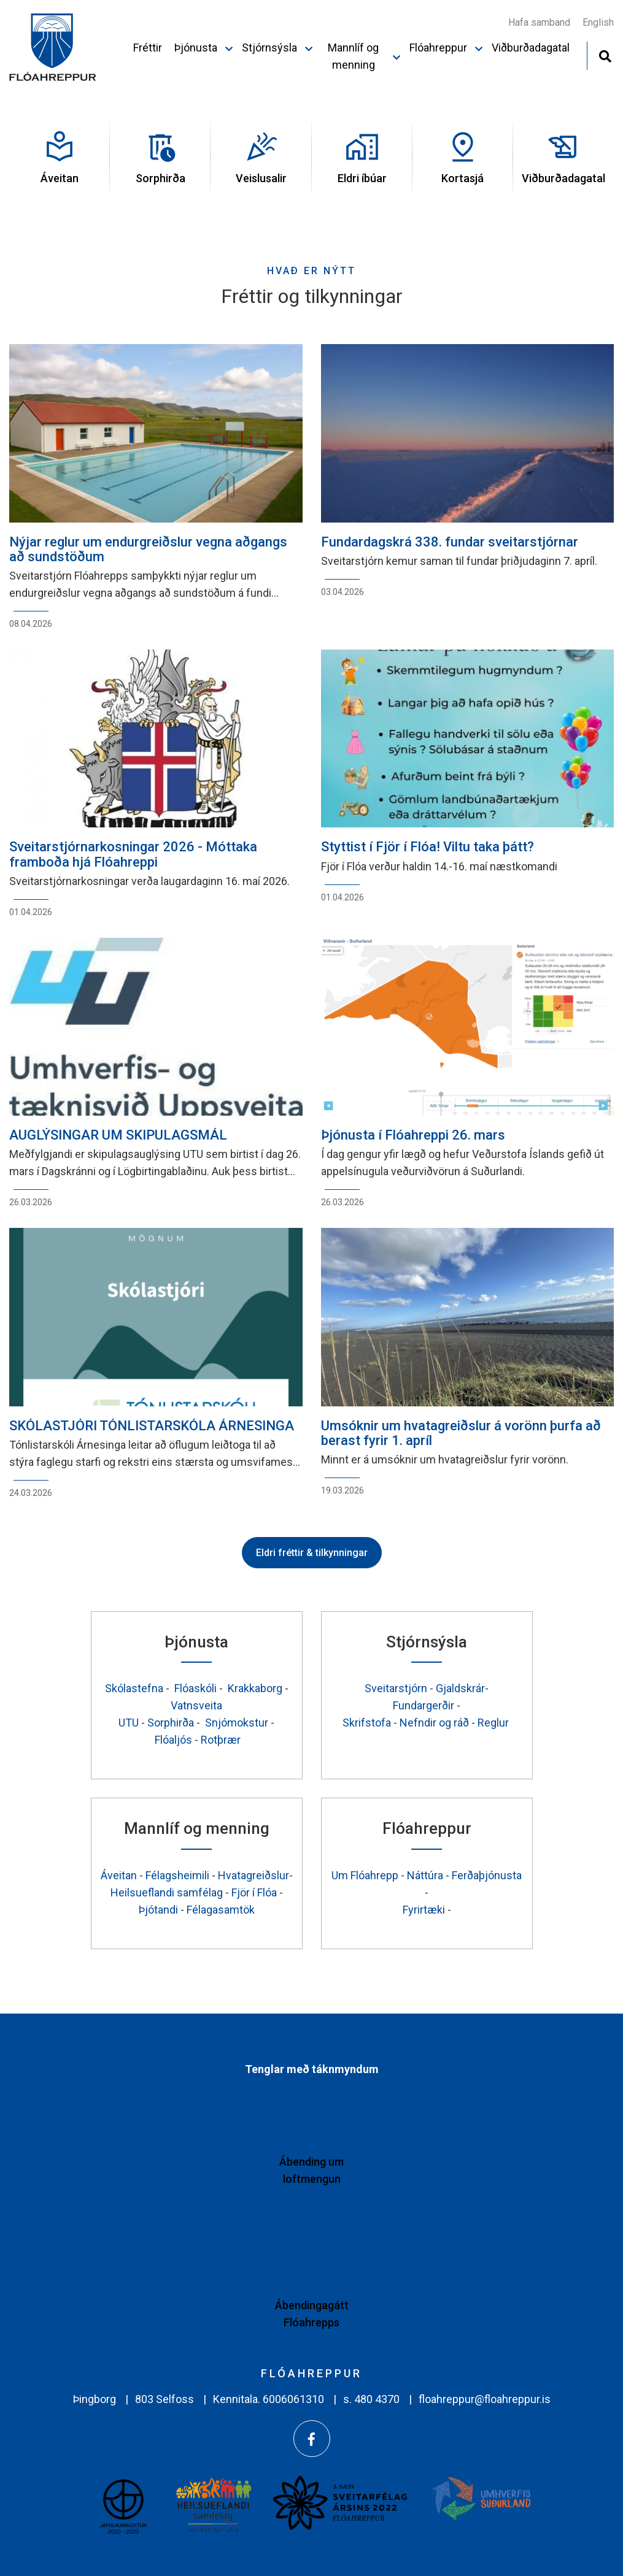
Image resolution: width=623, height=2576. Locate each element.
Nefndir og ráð (435, 1722)
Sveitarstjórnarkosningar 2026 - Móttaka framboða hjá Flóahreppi (133, 854)
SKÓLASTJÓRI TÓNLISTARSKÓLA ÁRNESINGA (151, 1425)
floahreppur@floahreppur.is (485, 2399)
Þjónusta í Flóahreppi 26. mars (413, 1135)
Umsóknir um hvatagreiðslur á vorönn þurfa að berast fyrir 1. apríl (461, 1433)
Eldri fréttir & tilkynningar (312, 1552)
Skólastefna (134, 1688)
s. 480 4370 (371, 2399)
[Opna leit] (605, 55)
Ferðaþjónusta (487, 1875)
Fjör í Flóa (254, 1892)
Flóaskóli (195, 1688)
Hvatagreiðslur (253, 1875)
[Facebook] (311, 2438)
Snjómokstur (238, 1722)
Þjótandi (159, 1909)
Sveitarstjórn (397, 1688)
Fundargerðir (425, 1705)
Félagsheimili (177, 1875)
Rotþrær (221, 1739)
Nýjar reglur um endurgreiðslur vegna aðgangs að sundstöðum (148, 549)
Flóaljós (173, 1739)
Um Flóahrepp (364, 1875)
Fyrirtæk (423, 1909)
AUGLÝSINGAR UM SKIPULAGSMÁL (118, 1135)
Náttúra (425, 1875)
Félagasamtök (221, 1909)
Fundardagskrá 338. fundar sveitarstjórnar (449, 542)
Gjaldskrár (460, 1688)
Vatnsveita (196, 1705)
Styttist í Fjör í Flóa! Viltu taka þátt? (427, 846)
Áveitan (120, 1875)
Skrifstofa (366, 1722)
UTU (129, 1722)
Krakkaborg (255, 1688)
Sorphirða (171, 1722)
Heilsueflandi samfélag (166, 1892)
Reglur (494, 1722)
